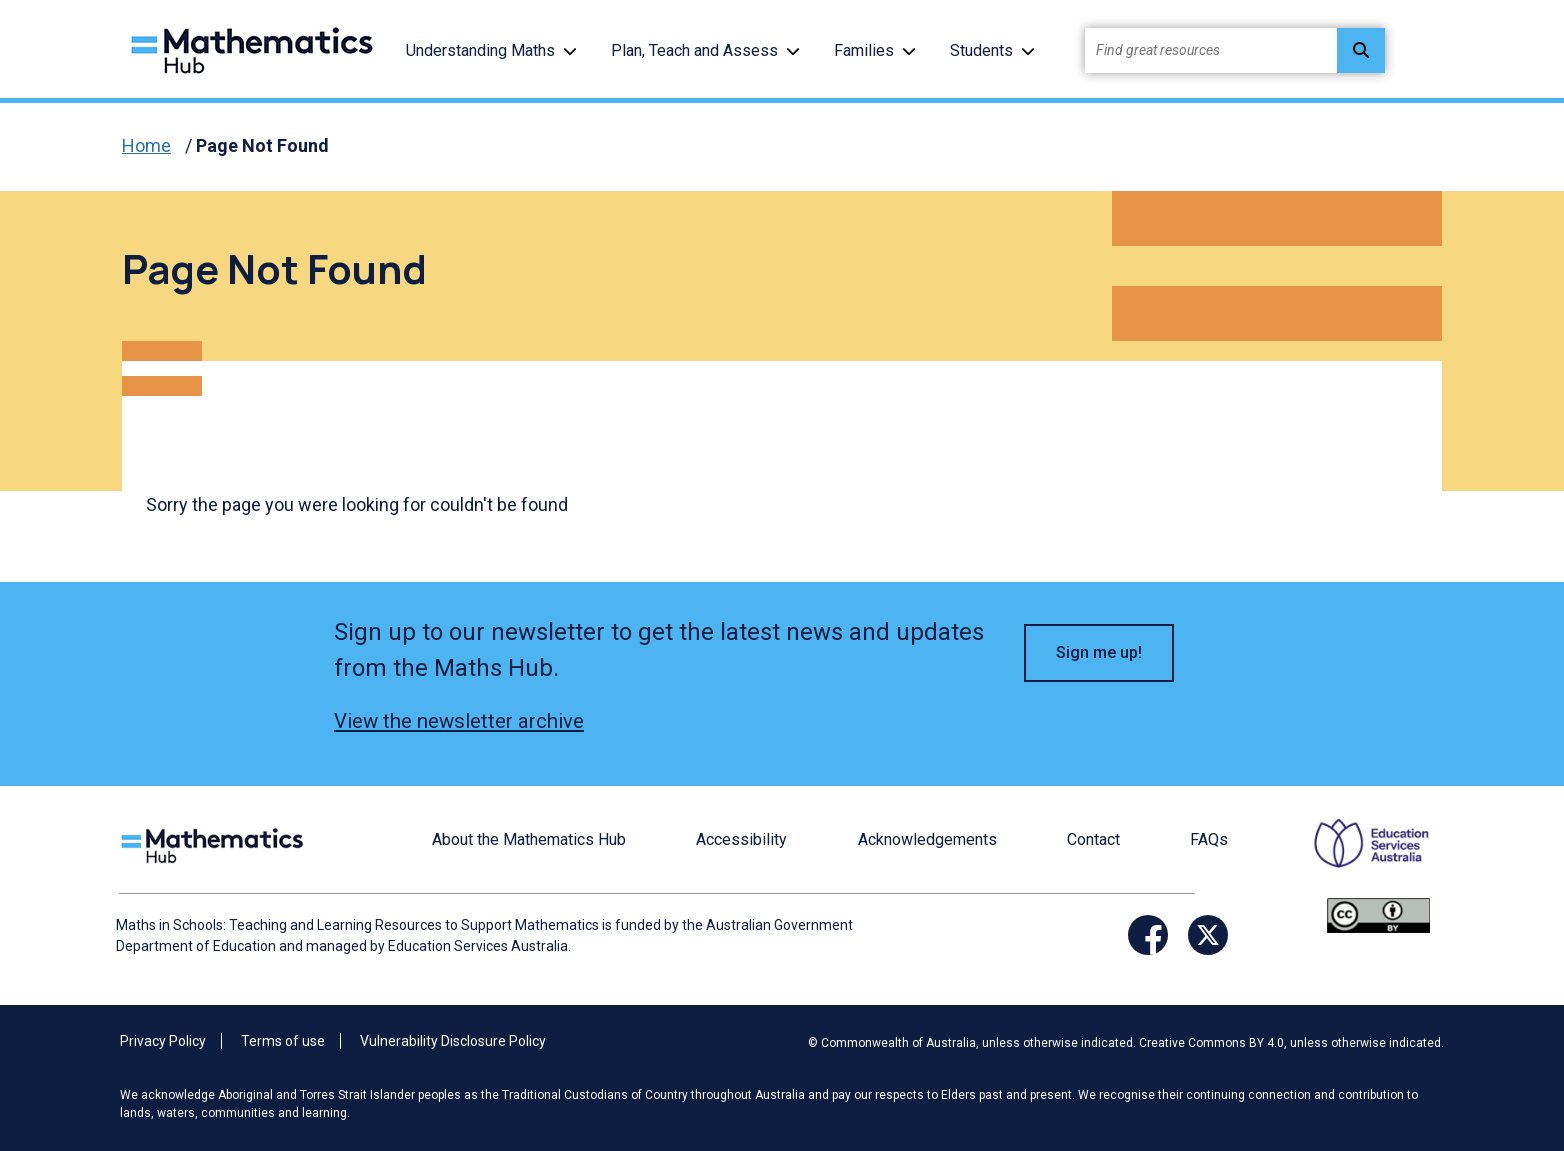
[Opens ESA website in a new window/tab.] (1359, 856)
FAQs (1209, 839)
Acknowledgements (927, 839)
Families (864, 50)
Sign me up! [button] (1099, 652)
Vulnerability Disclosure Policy (453, 1041)
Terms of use (283, 1041)
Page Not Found (262, 145)
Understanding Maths (480, 50)
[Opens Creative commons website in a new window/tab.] (1378, 914)
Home (146, 145)
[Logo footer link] (216, 843)
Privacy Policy (163, 1041)
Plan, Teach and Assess (694, 50)
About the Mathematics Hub (529, 839)
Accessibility (741, 839)
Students (981, 50)
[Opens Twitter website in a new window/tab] (1208, 935)
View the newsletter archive (459, 721)
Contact (1093, 839)
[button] (570, 50)
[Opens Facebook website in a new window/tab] (1148, 935)
